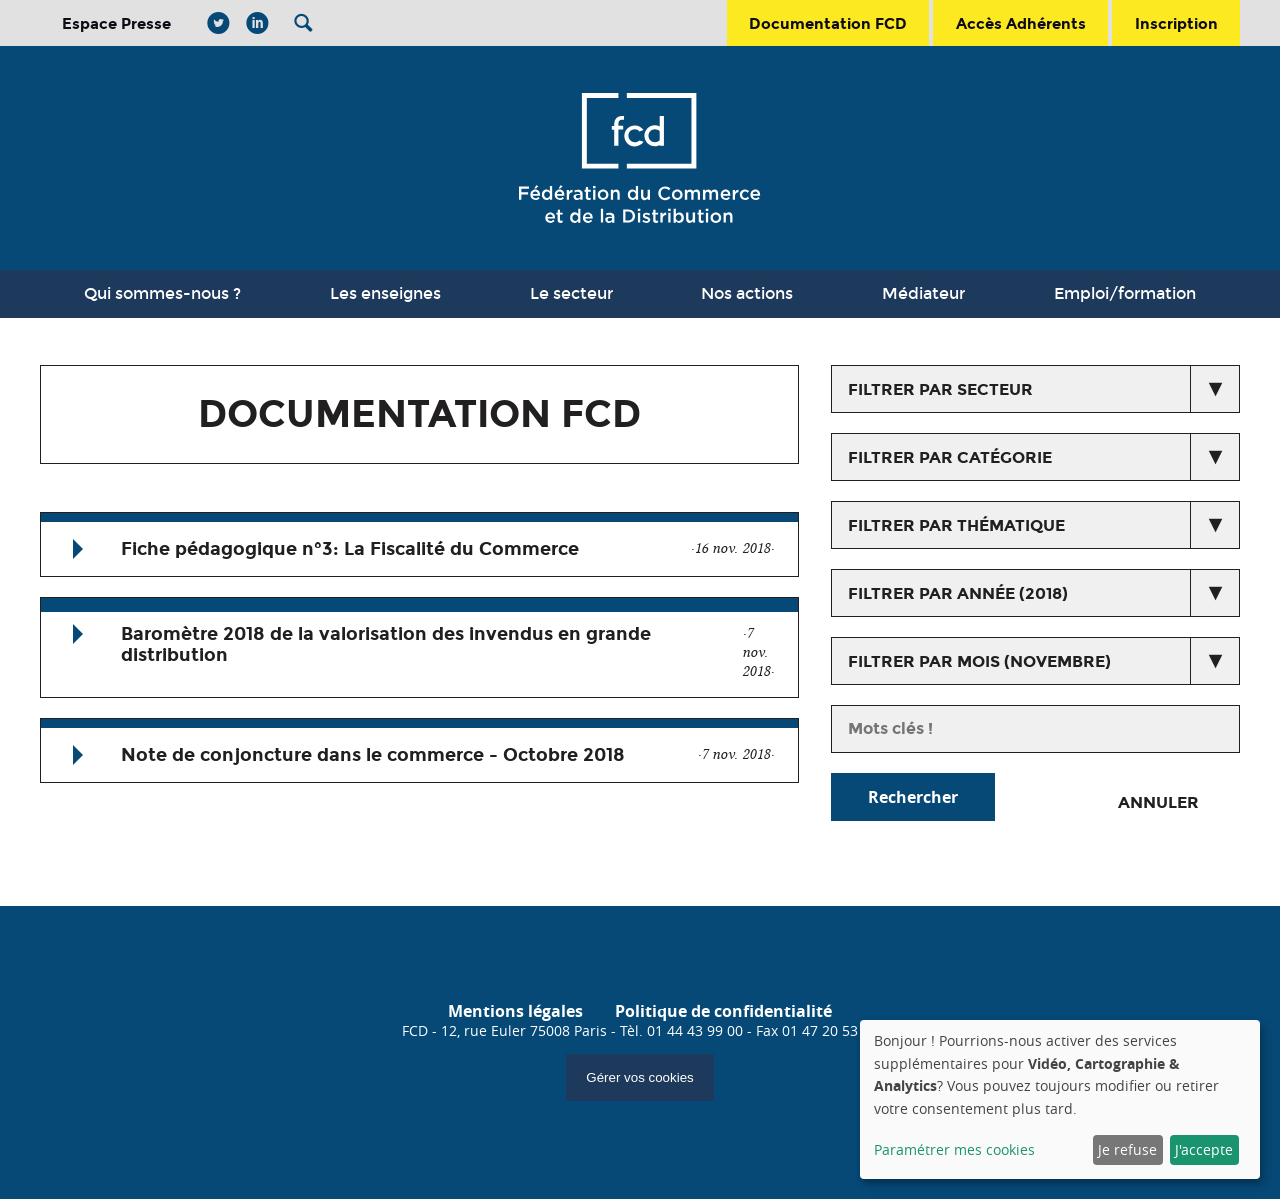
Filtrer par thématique (956, 525)
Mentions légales (515, 1011)
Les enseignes (385, 293)
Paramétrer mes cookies (954, 1149)
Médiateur (923, 293)
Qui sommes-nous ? (162, 293)
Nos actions (747, 293)
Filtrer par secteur (940, 389)
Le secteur (571, 293)
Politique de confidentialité (723, 1011)
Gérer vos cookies (639, 1077)
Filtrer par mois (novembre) (979, 661)
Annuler (1158, 802)
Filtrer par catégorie (950, 457)
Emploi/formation (1125, 293)
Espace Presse (116, 23)
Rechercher (913, 797)
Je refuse (1127, 1149)
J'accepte (1204, 1149)
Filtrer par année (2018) (958, 593)
